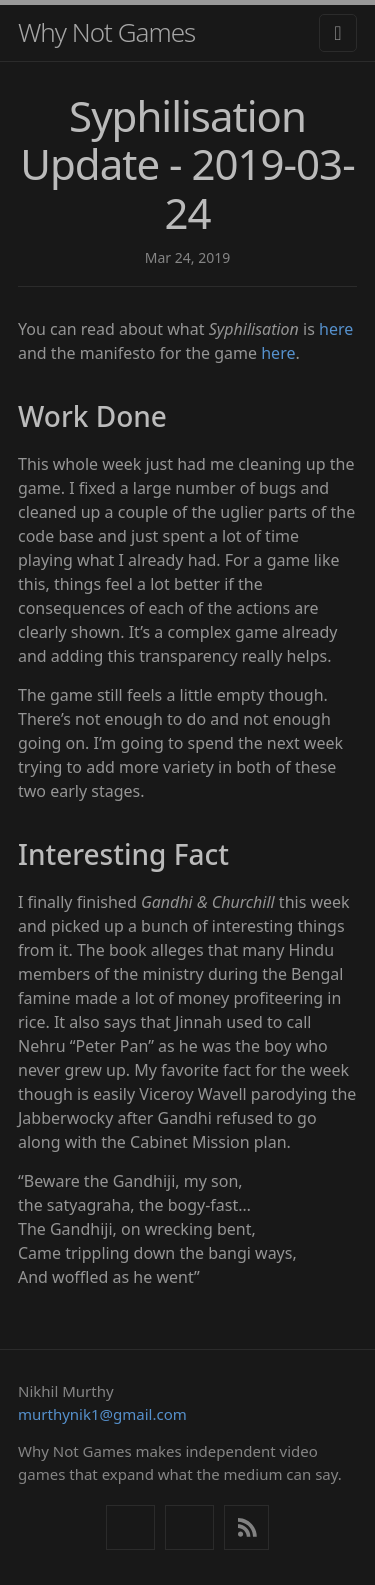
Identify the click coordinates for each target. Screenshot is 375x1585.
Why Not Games (106, 32)
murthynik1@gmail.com (102, 1414)
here (336, 329)
